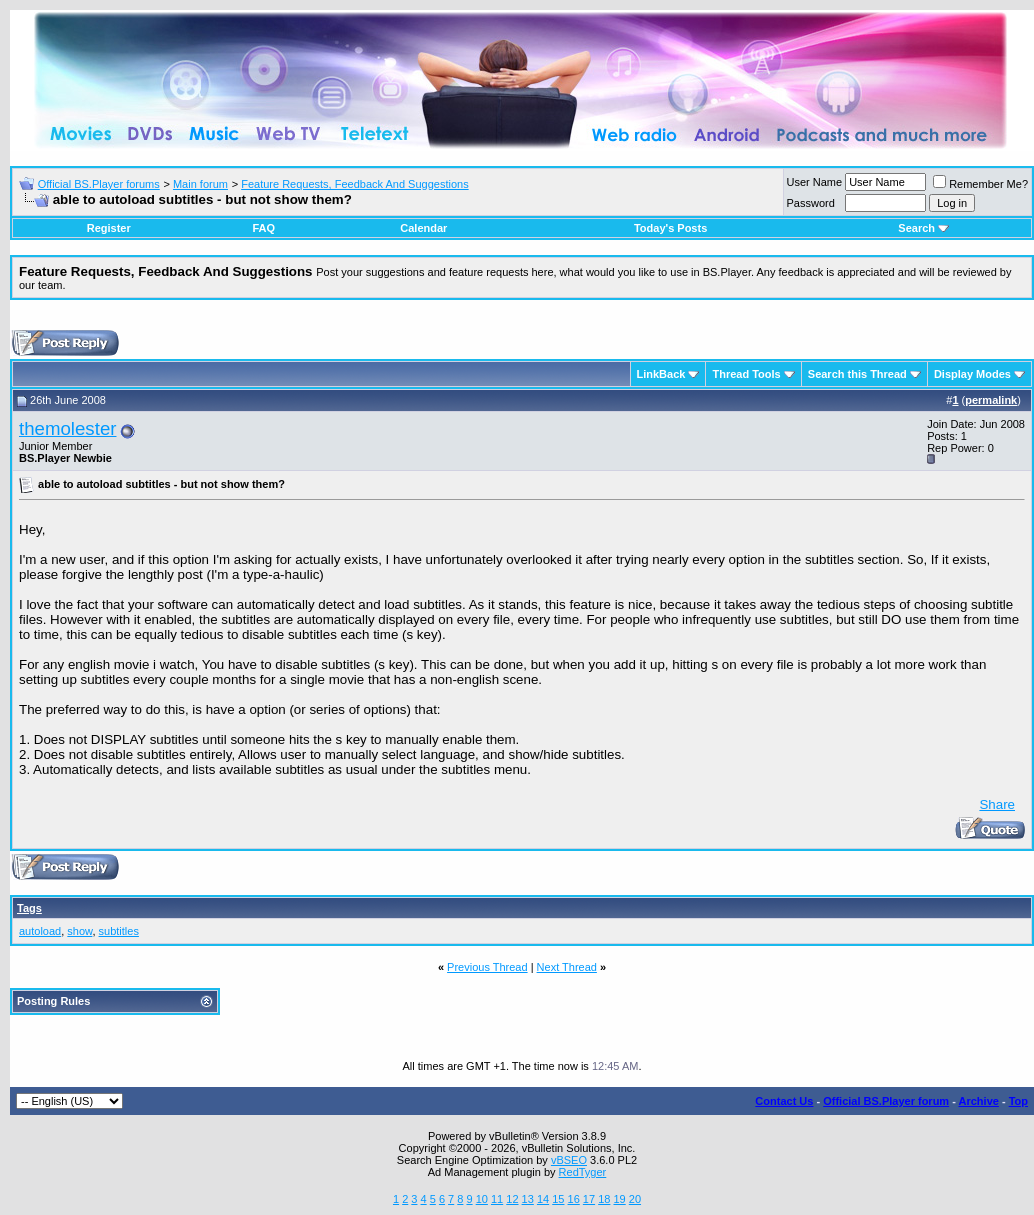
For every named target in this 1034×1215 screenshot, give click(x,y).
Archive (979, 1101)
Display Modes (972, 374)
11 (497, 1199)
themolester (67, 428)
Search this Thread (857, 374)
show (79, 931)
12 (512, 1199)
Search (923, 228)
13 (528, 1199)
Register (109, 228)
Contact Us (784, 1101)
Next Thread (567, 967)
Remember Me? (980, 184)
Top (1018, 1101)
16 (574, 1199)
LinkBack (661, 374)
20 (635, 1199)
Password (811, 203)
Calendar (423, 228)
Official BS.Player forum (886, 1101)
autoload (40, 931)
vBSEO (569, 1160)
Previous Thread (487, 967)
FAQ (263, 228)
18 (604, 1199)
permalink (991, 400)
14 (543, 1199)
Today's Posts (670, 228)
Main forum (200, 184)
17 (589, 1199)
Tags (29, 908)
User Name (815, 182)
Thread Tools (746, 374)
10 (482, 1199)
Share (997, 804)
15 (558, 1199)
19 (619, 1199)
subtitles (119, 931)
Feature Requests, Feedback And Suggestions (354, 184)
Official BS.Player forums (99, 184)
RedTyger (583, 1172)
